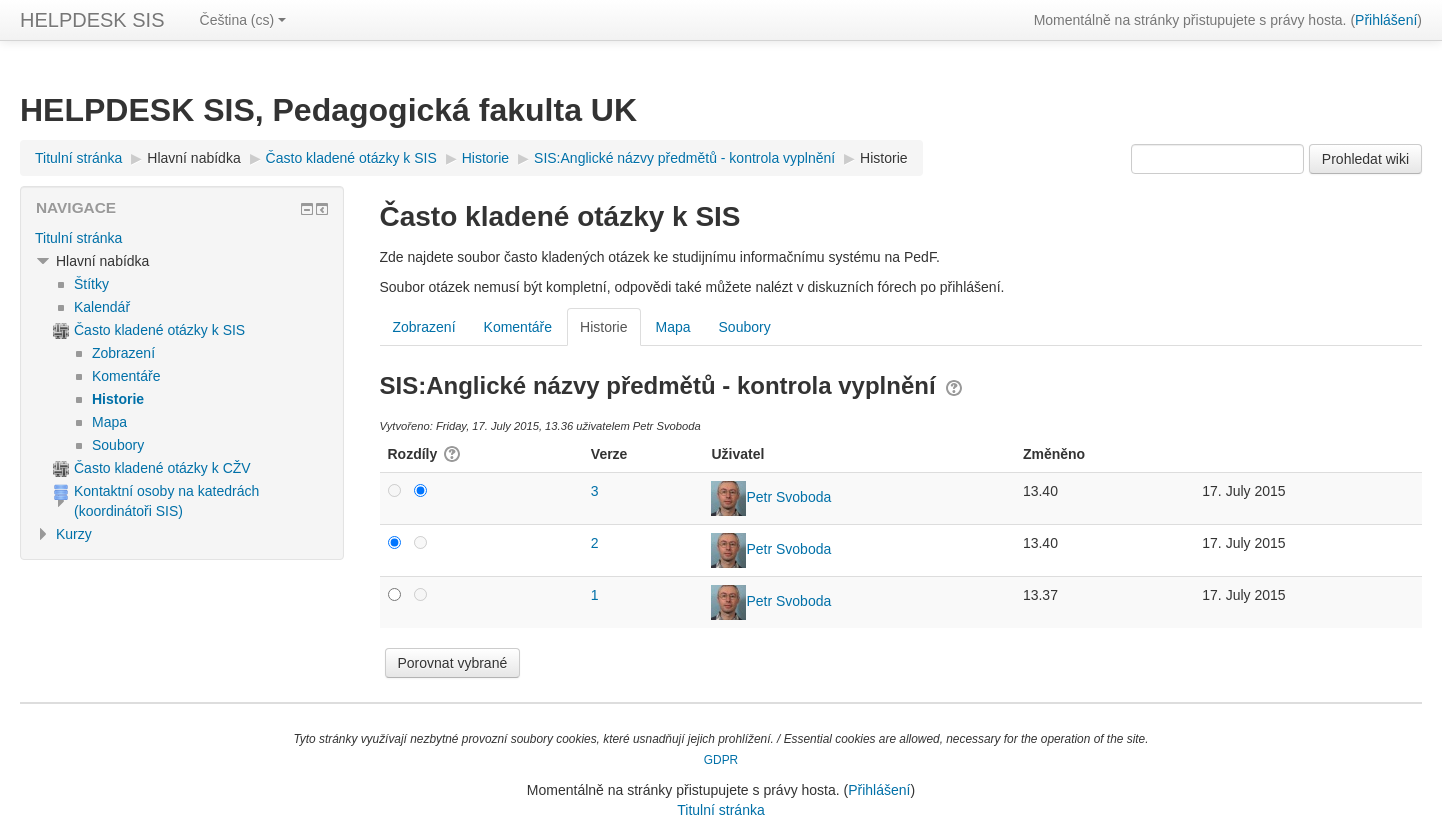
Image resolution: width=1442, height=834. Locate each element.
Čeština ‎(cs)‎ (243, 20)
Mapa (673, 327)
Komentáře (518, 327)
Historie (883, 158)
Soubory (745, 327)
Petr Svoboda (788, 497)
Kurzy (74, 534)
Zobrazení (424, 327)
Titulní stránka (78, 238)
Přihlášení (1386, 20)
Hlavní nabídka (193, 158)
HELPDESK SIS (92, 20)
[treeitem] (182, 238)
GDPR (721, 760)
